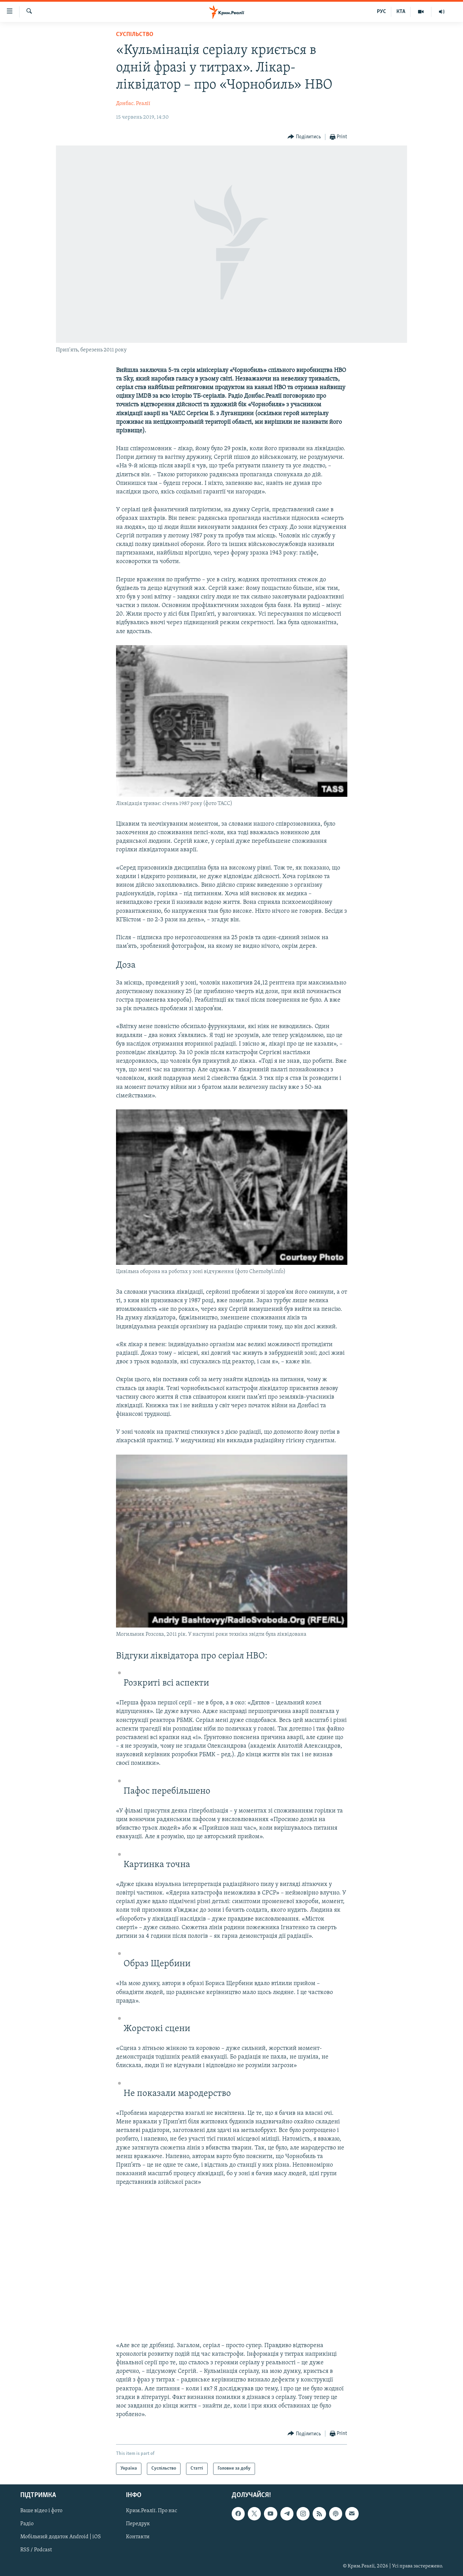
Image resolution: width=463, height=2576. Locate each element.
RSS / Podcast (36, 2550)
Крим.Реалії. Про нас (151, 2511)
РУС (381, 11)
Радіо (27, 2524)
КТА (400, 11)
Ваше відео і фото (41, 2511)
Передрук (138, 2524)
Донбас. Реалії (133, 103)
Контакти (138, 2537)
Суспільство (134, 34)
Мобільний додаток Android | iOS (60, 2537)
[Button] (304, 137)
